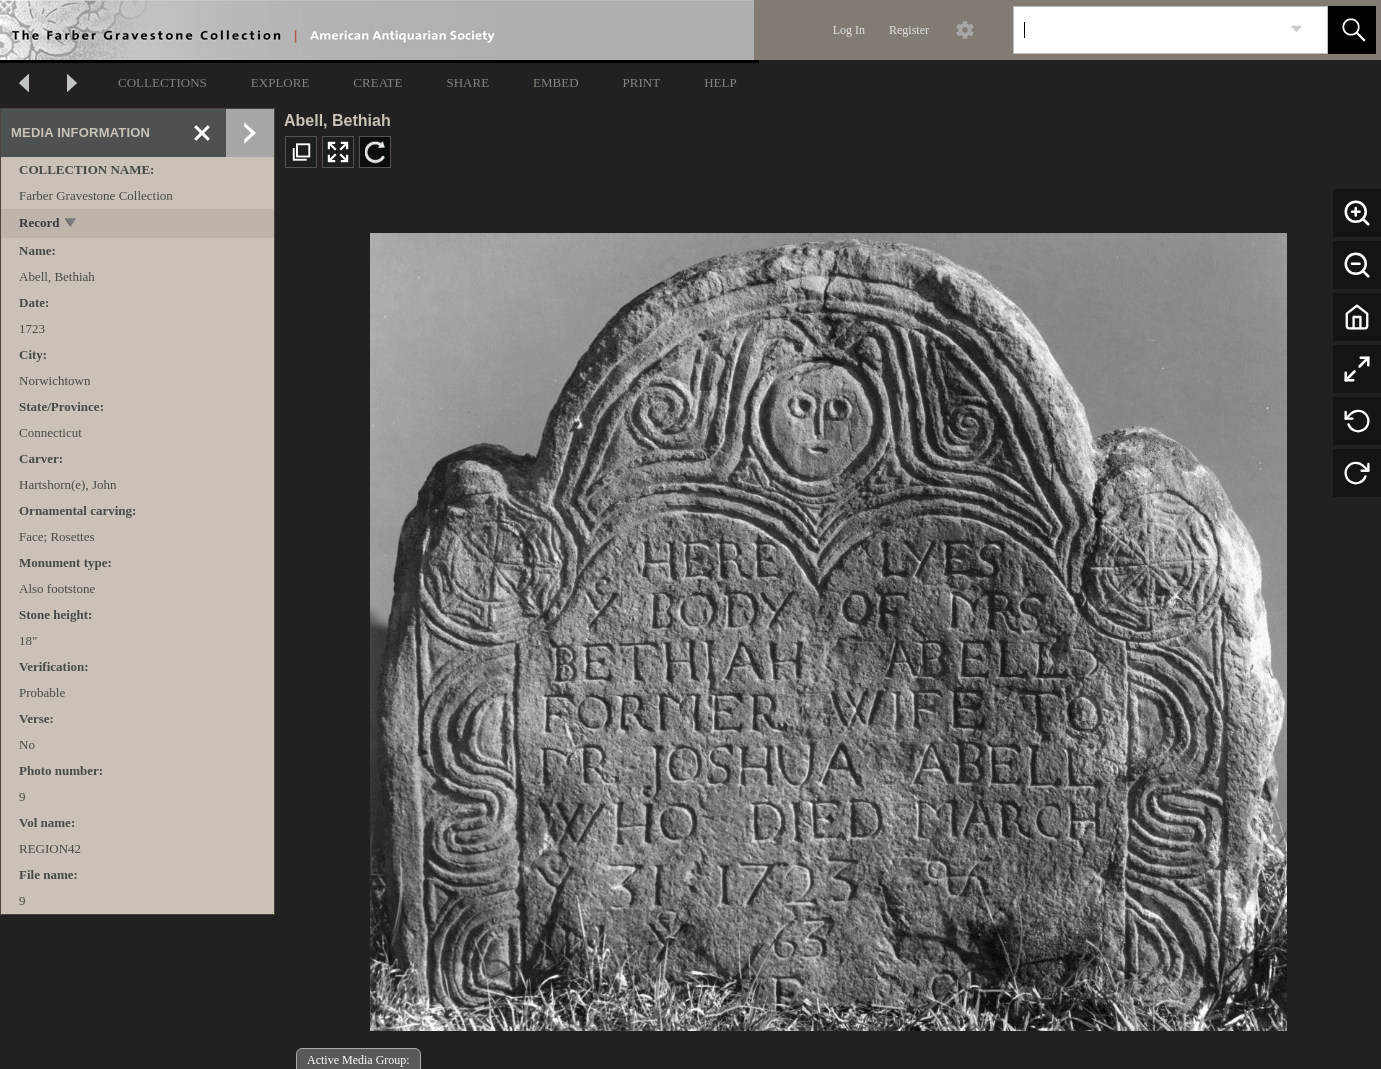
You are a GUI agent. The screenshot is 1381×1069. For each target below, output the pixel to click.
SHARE (467, 82)
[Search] (1147, 30)
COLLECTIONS (162, 82)
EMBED (556, 82)
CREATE (377, 82)
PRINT (642, 82)
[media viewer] (828, 626)
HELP (720, 82)
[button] (1352, 30)
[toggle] (71, 224)
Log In (849, 30)
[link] (1296, 29)
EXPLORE (280, 82)
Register (909, 30)
